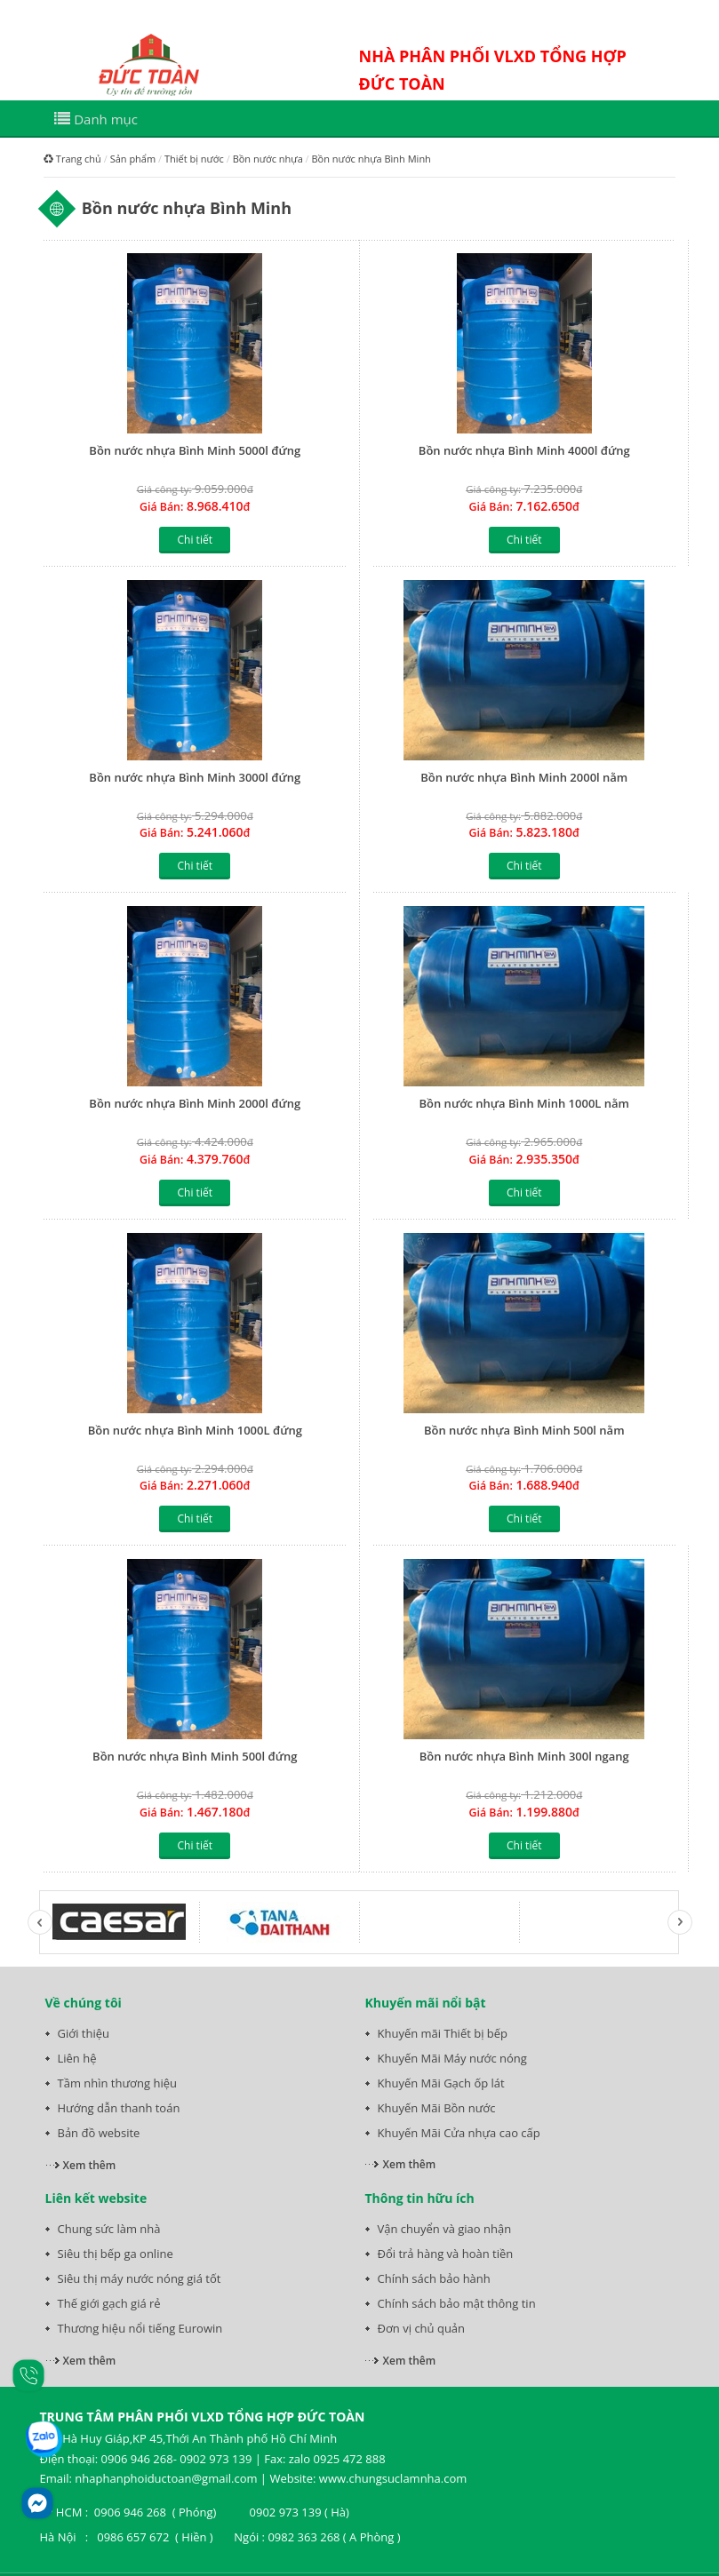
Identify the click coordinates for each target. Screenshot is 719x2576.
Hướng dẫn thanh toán (119, 2108)
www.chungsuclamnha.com (393, 2478)
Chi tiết (195, 539)
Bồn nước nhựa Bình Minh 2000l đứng (194, 1103)
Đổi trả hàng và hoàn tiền (446, 2254)
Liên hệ (77, 2058)
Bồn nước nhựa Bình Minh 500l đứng (194, 1756)
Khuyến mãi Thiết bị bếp (443, 2033)
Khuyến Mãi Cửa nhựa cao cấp (459, 2133)
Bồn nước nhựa (268, 158)
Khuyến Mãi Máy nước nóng (452, 2058)
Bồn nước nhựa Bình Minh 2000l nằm (523, 777)
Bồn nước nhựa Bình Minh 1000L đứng (195, 1430)
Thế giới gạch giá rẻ (109, 2303)
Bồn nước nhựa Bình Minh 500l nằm (524, 1430)
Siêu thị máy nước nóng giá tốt (139, 2278)
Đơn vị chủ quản (422, 2328)
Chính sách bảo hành (434, 2278)
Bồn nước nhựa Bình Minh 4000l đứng (524, 450)
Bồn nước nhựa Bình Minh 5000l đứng (194, 450)
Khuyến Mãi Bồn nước (437, 2108)
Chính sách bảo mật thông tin (457, 2303)
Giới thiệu (84, 2033)
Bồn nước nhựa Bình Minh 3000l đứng (194, 777)
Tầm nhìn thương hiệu (117, 2083)
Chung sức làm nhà (109, 2229)
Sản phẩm (133, 158)
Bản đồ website (99, 2133)
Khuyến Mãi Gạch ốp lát (441, 2083)
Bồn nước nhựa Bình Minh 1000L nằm (524, 1103)
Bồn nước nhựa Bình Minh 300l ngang (524, 1756)
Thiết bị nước (194, 158)
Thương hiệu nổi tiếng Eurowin (140, 2328)
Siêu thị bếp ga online (115, 2254)
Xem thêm (89, 2165)
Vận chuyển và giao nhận (445, 2229)
